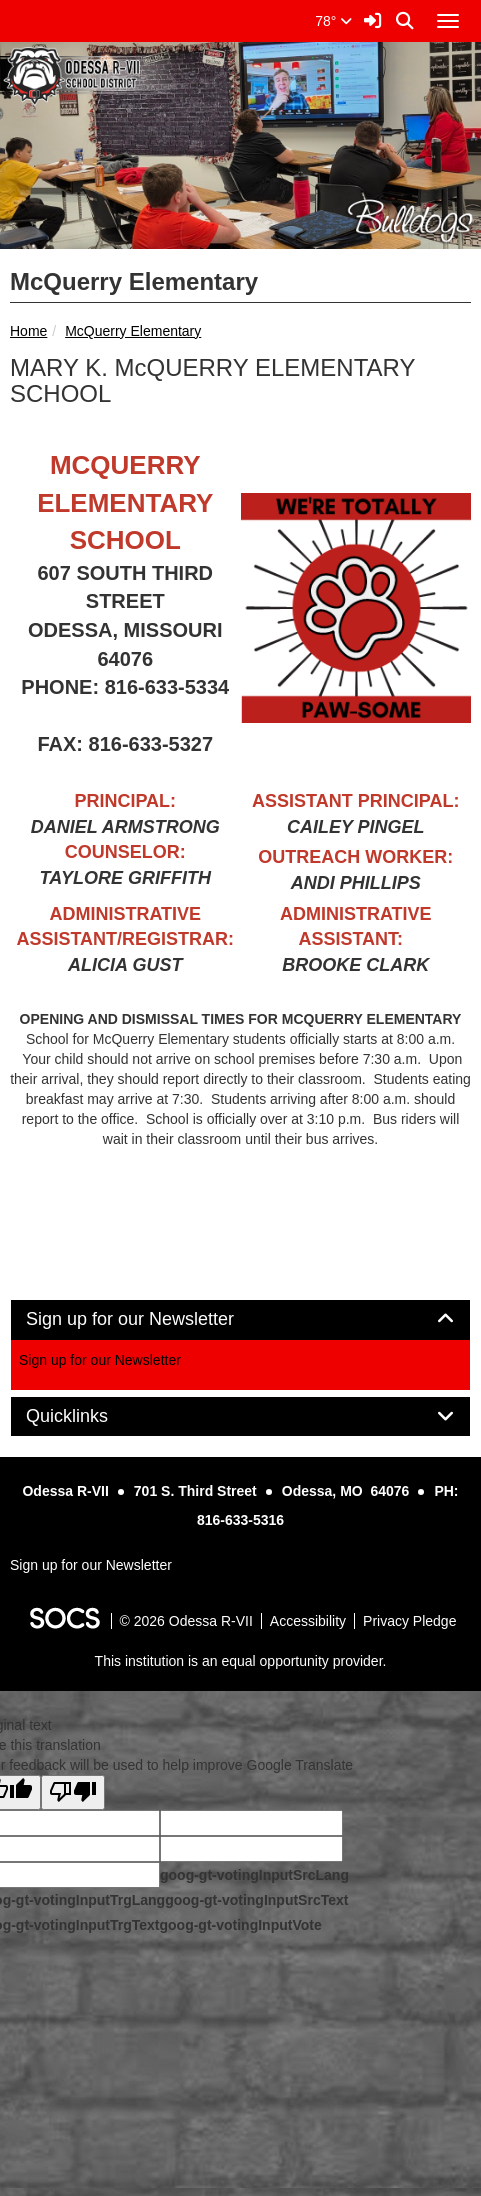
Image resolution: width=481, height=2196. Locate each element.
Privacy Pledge (409, 1621)
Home (28, 331)
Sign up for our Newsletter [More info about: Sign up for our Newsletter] (100, 1360)
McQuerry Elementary (133, 331)
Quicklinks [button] (89, 1416)
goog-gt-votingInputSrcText (256, 1900)
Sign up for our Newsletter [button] (152, 1319)
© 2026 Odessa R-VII (186, 1621)
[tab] (240, 1320)
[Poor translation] (73, 1792)
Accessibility (308, 1621)
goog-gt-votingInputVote (240, 1925)
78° (333, 21)
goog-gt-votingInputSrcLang (254, 1875)
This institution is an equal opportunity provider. (241, 1661)
